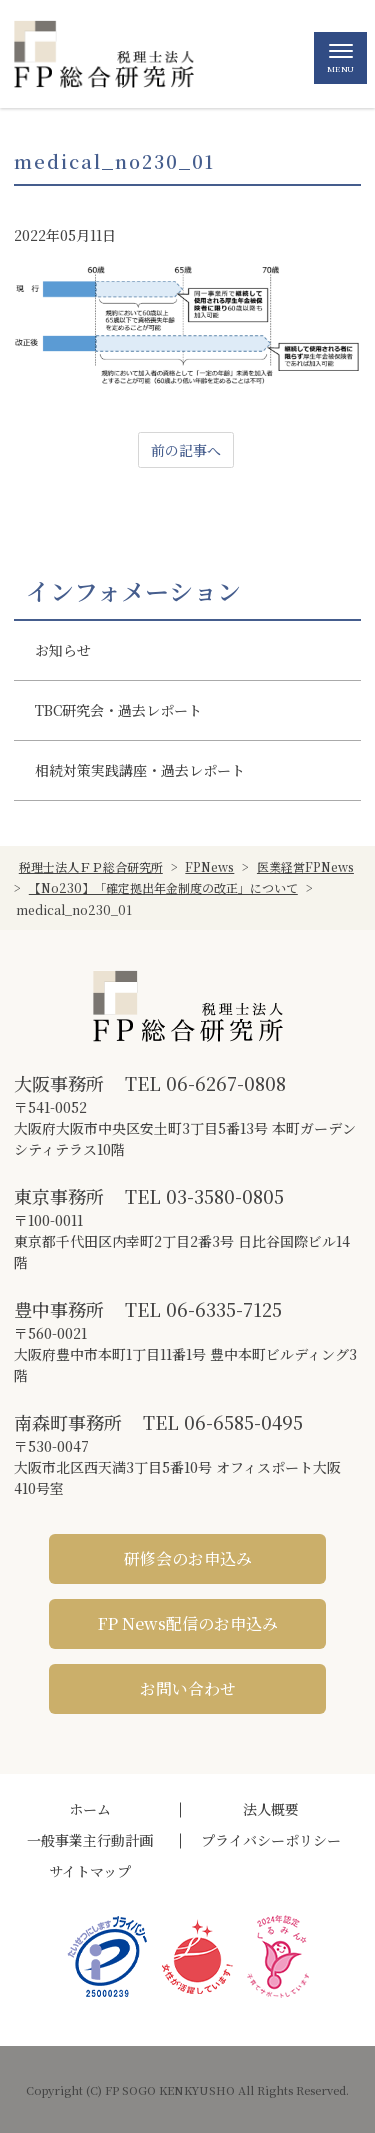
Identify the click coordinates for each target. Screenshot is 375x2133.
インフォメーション (133, 591)
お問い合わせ (188, 1688)
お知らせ (63, 650)
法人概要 (271, 1809)
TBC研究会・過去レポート (118, 710)
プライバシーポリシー (271, 1840)
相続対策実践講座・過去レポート (140, 770)
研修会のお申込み (188, 1558)
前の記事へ (186, 450)
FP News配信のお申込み (188, 1623)
